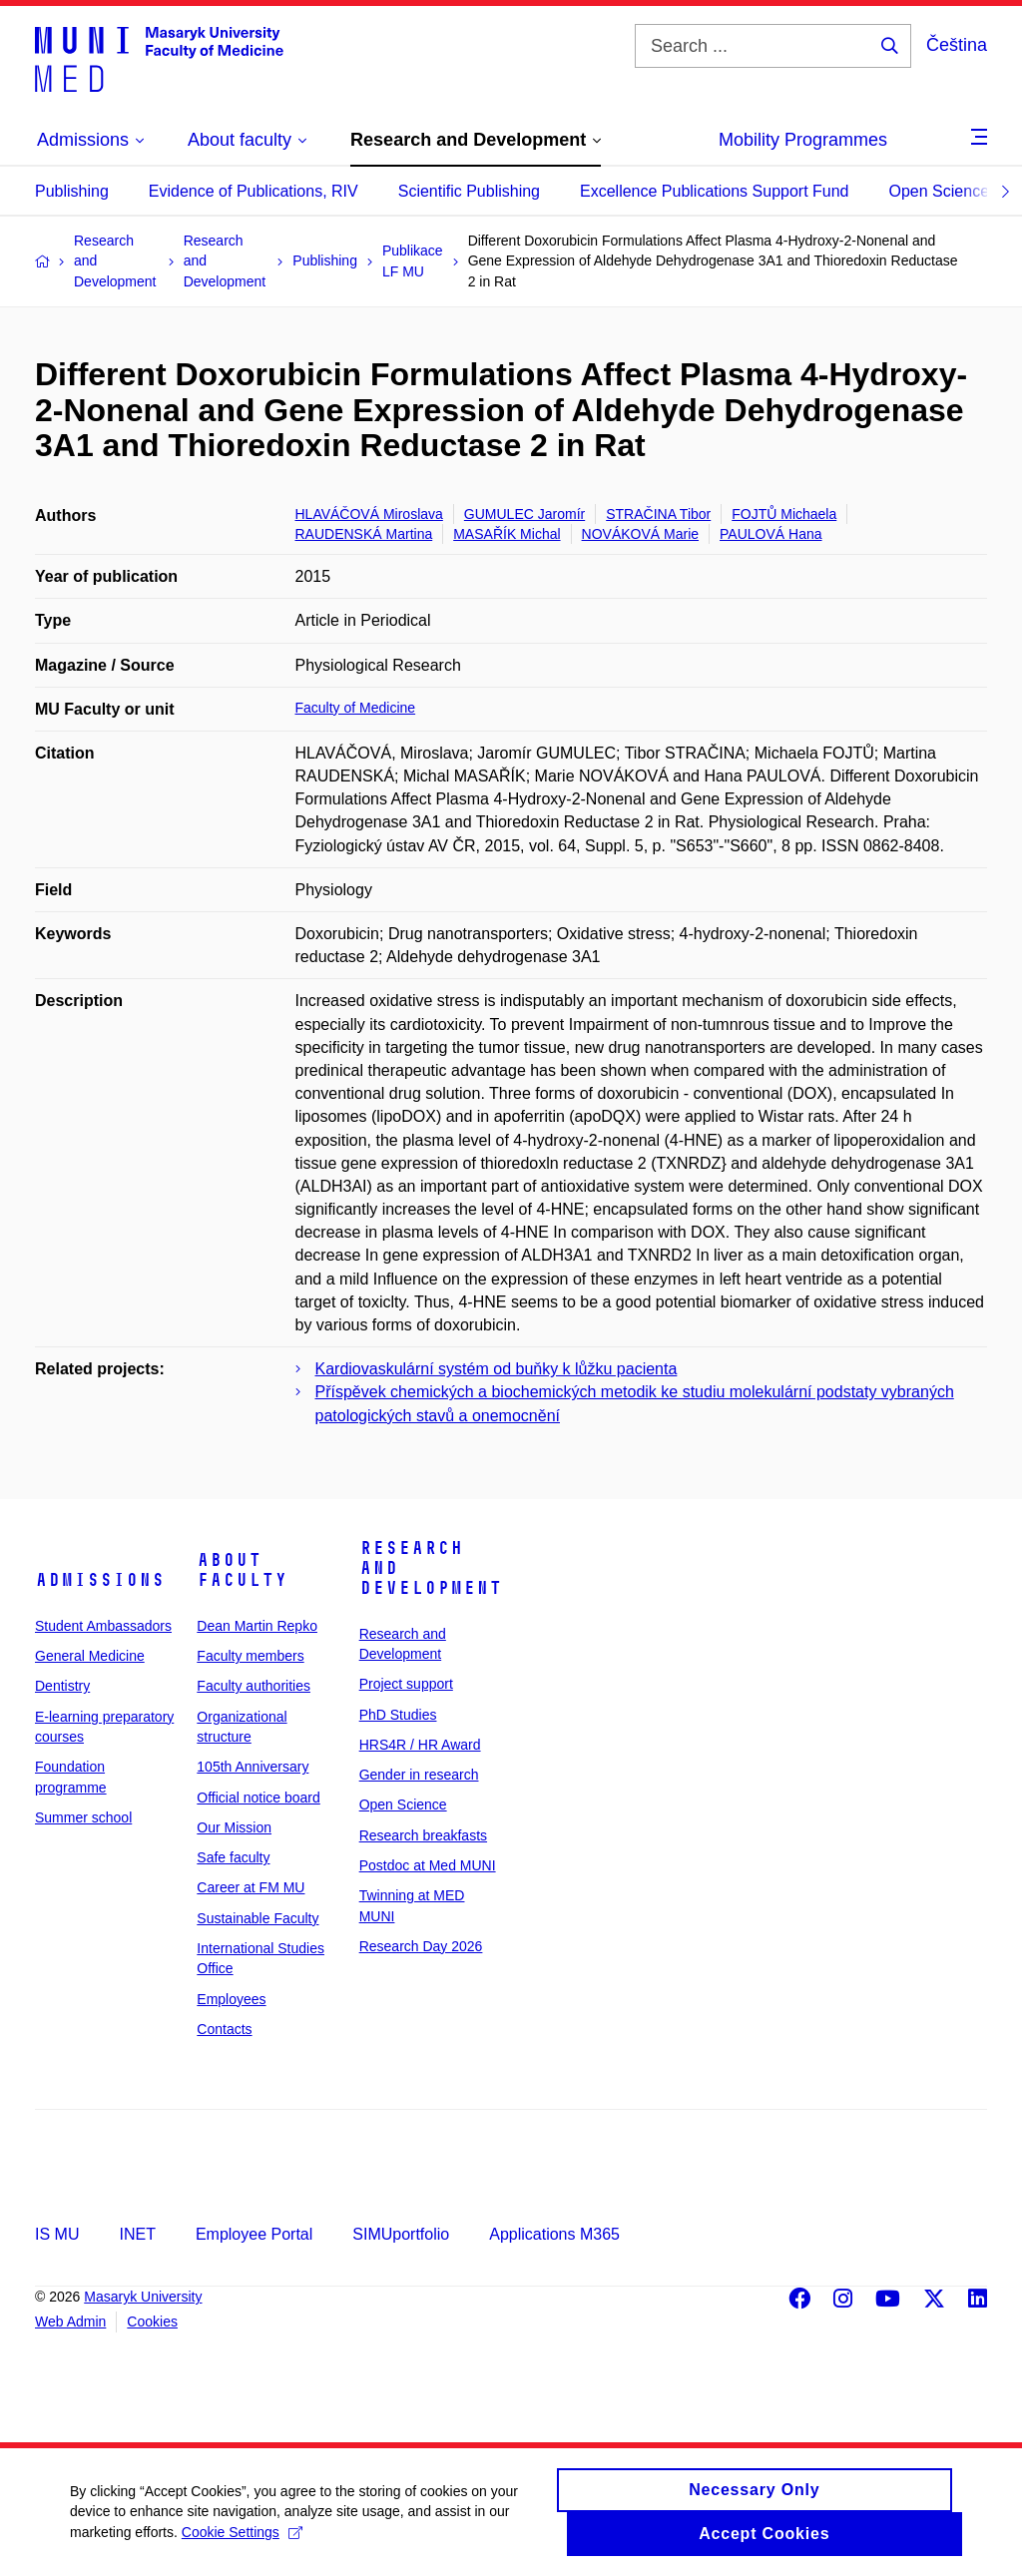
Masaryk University (143, 2297)
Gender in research (419, 1775)
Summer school (83, 1817)
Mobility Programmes (803, 140)
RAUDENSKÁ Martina (364, 534)
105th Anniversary (252, 1767)
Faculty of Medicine (355, 708)
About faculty (242, 1570)
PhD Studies (398, 1715)
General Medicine (90, 1656)
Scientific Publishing (469, 191)
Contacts (224, 2029)
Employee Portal (254, 2234)
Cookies (152, 2321)
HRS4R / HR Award (420, 1745)
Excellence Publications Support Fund (714, 191)
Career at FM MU (250, 1887)
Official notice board (258, 1797)
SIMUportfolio (400, 2234)
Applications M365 (554, 2234)
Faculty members (250, 1656)
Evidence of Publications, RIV (253, 191)
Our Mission (234, 1827)
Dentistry (62, 1686)
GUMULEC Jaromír (524, 514)
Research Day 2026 (421, 1946)
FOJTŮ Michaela (784, 514)
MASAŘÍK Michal (506, 534)
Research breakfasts (423, 1835)
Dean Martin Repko (257, 1626)
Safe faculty (233, 1857)
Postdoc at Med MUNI (427, 1865)
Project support (406, 1684)
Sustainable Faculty (257, 1918)
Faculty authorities (253, 1686)
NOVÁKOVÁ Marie (640, 534)
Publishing (72, 191)
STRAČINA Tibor (658, 514)
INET (137, 2234)
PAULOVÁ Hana (770, 534)
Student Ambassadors (103, 1626)
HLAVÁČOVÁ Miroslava (369, 514)
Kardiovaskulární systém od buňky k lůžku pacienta (496, 1368)
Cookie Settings (242, 2544)
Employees (231, 1999)
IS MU (57, 2234)
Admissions (100, 1580)
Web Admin (70, 2321)
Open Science (939, 191)
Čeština (956, 45)
